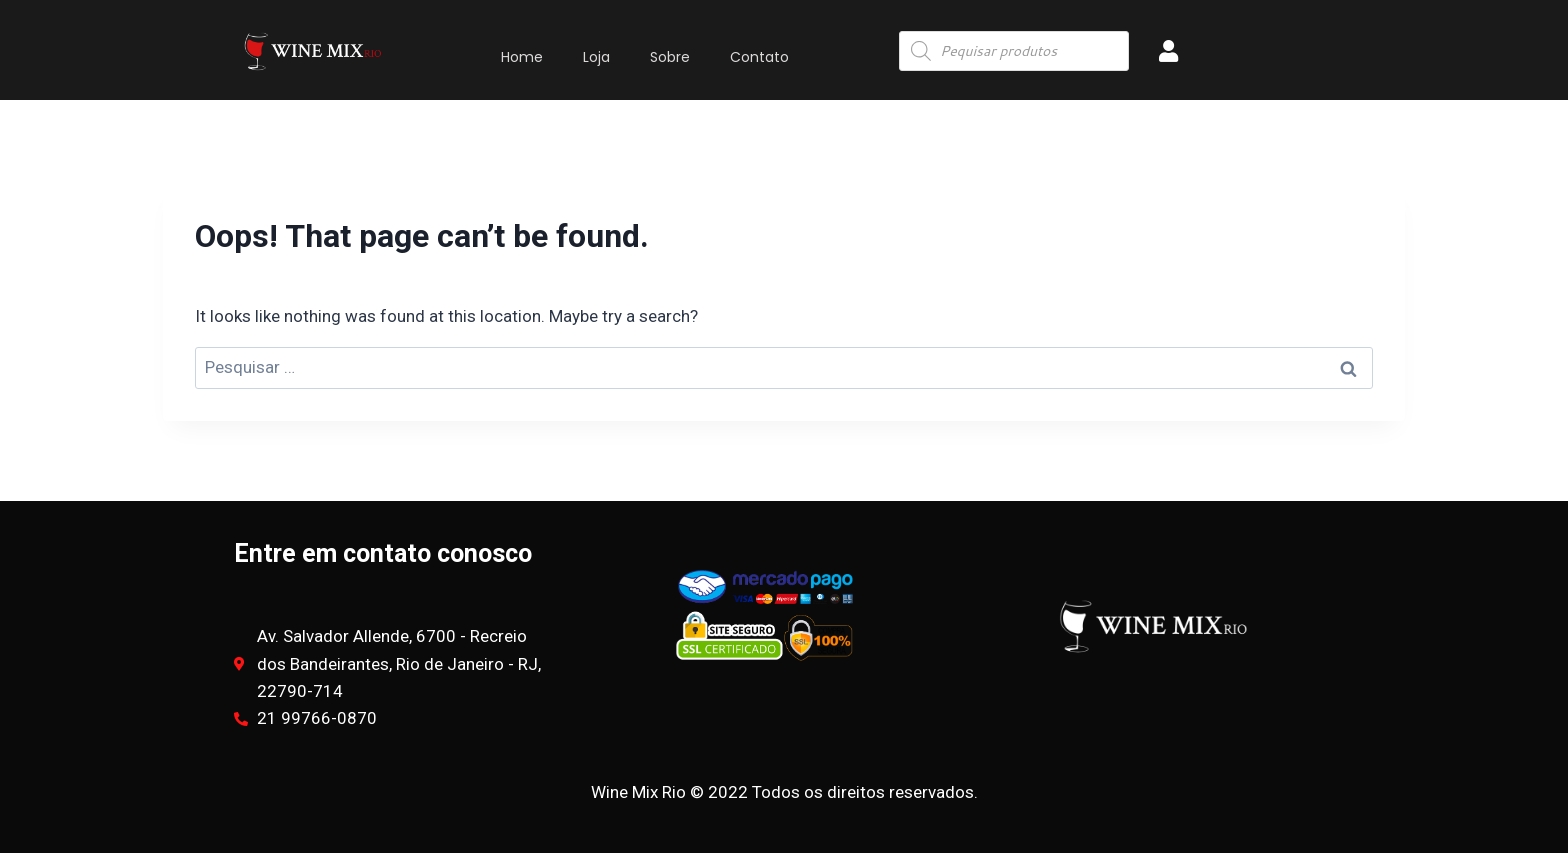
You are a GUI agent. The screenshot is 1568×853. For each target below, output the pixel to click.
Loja (596, 57)
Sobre (670, 57)
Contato (759, 57)
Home (522, 57)
